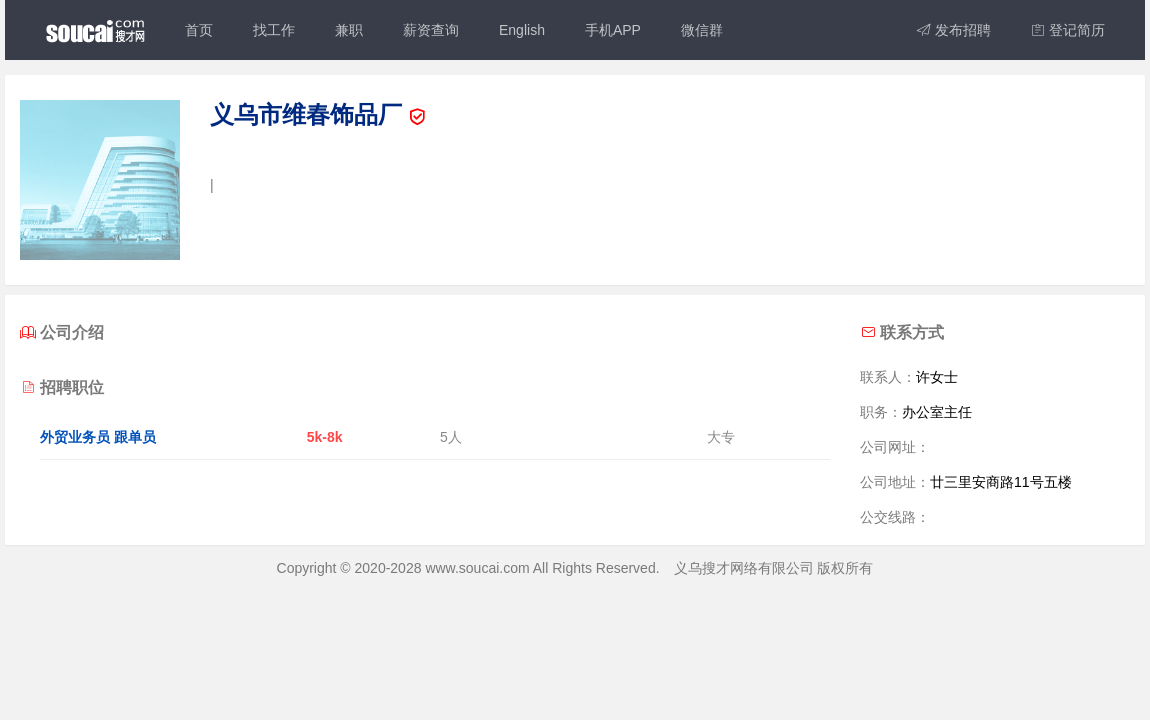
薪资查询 (431, 30)
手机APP (613, 30)
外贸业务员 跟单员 (98, 437)
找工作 (274, 30)
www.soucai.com (477, 568)
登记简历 (1068, 30)
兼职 (349, 30)
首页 (199, 30)
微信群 (702, 30)
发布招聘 (954, 30)
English (522, 30)
